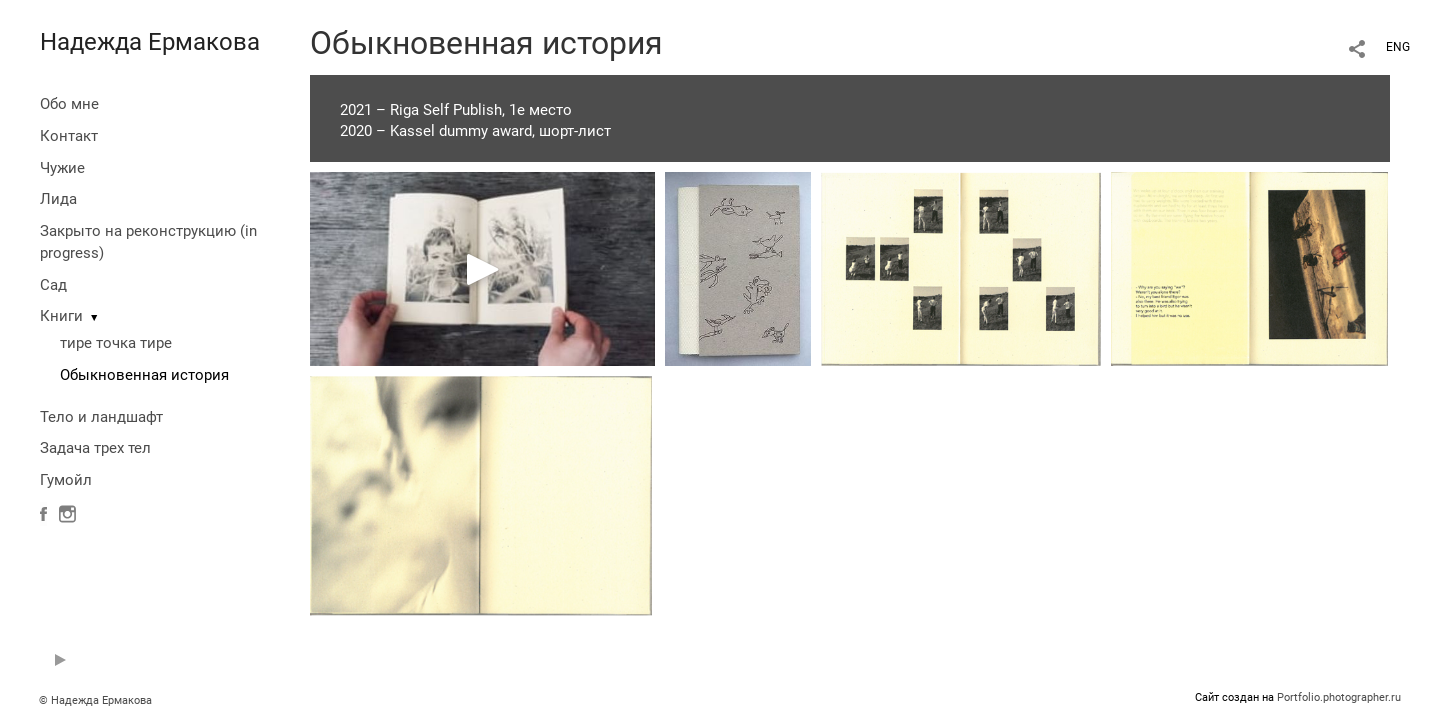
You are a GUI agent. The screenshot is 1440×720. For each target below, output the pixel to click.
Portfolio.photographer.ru (1339, 697)
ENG (1398, 47)
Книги (61, 316)
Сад (53, 285)
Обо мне (69, 104)
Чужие (62, 168)
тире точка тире (116, 343)
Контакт (69, 136)
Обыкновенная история (144, 375)
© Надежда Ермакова (95, 700)
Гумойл (66, 480)
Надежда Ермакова (150, 42)
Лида (58, 199)
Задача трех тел (95, 448)
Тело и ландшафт (101, 417)
